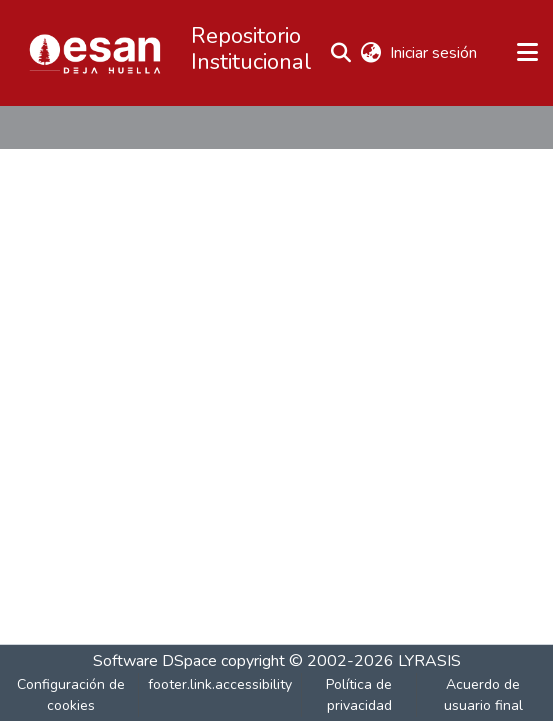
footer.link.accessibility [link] (220, 684)
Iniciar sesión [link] (434, 53)
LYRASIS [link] (429, 661)
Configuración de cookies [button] (71, 695)
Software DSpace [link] (155, 661)
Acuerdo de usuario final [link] (483, 695)
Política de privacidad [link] (359, 695)
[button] (95, 53)
